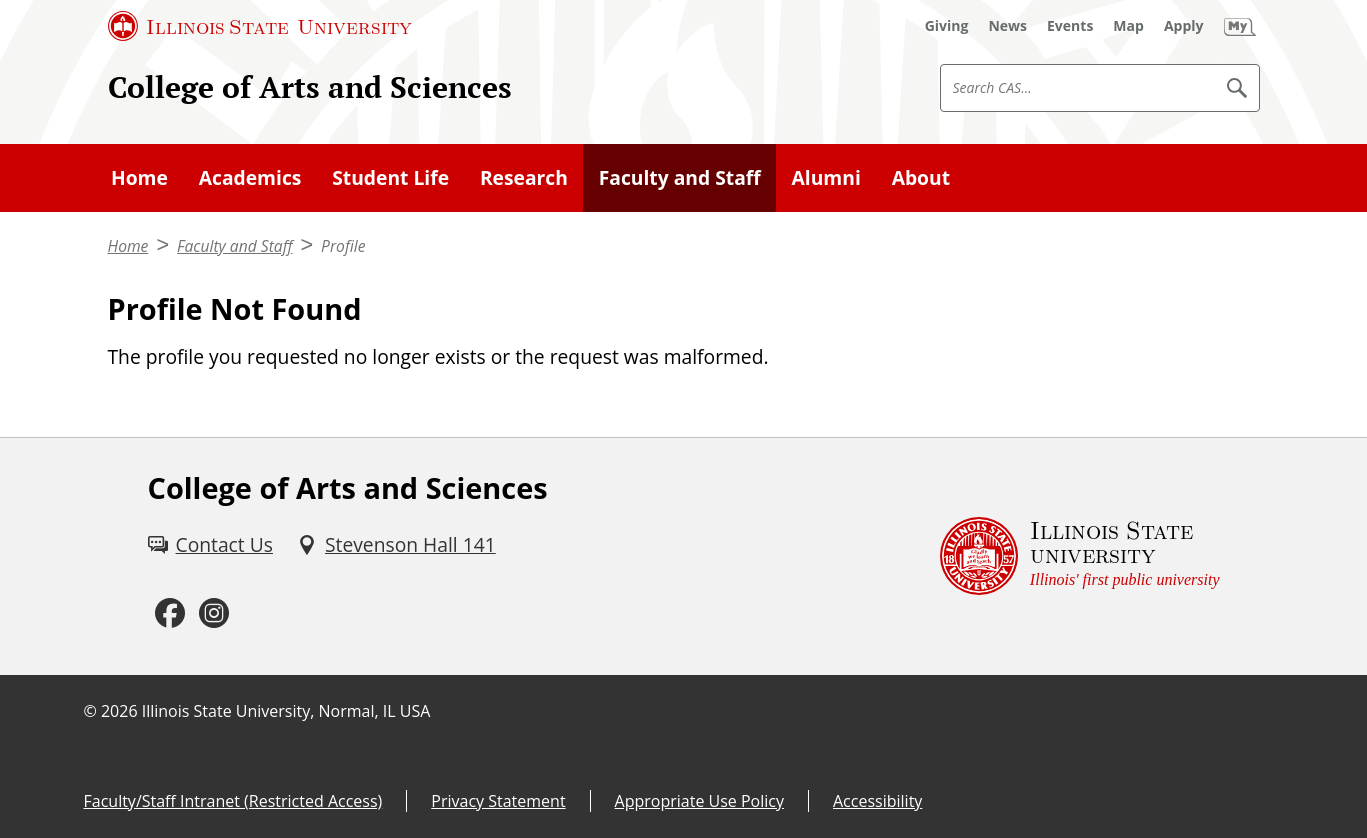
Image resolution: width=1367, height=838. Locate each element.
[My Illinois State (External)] (1240, 26)
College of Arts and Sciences (310, 87)
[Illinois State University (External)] (260, 26)
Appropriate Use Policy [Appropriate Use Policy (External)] (699, 801)
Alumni (826, 177)
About (921, 177)
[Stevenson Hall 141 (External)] (396, 545)
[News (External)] (1007, 26)
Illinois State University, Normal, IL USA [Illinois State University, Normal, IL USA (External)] (286, 711)
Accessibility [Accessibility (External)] (877, 801)
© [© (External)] (90, 711)
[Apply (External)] (1184, 26)
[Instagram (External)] (214, 614)
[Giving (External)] (947, 26)
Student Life (390, 177)
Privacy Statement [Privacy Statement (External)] (498, 801)
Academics (250, 177)
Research (524, 177)
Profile (343, 246)
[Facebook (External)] (170, 614)
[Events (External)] (1070, 26)
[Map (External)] (1128, 26)
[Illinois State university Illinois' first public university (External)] (1080, 556)
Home (139, 177)
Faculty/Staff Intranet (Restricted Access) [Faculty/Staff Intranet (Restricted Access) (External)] (233, 801)
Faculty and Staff (680, 177)
